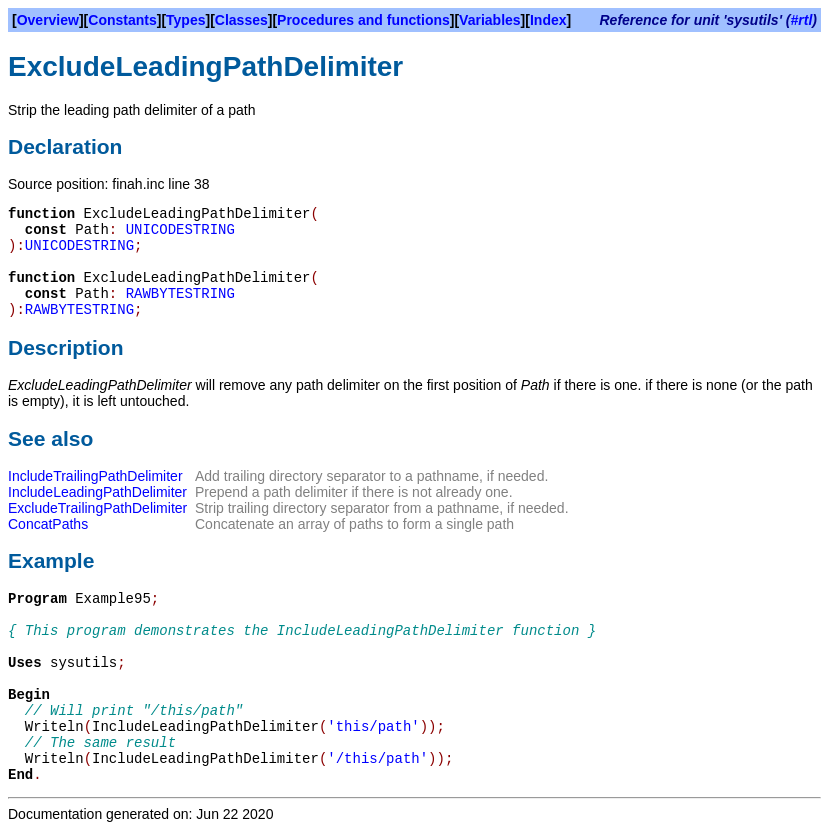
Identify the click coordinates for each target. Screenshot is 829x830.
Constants (122, 20)
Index (548, 20)
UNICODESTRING (180, 230)
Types (185, 20)
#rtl (802, 20)
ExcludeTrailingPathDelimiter (97, 508)
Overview (48, 20)
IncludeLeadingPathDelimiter (97, 492)
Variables (490, 20)
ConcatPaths (48, 524)
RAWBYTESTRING (180, 294)
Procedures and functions (363, 20)
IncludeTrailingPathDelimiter (95, 476)
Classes (241, 20)
